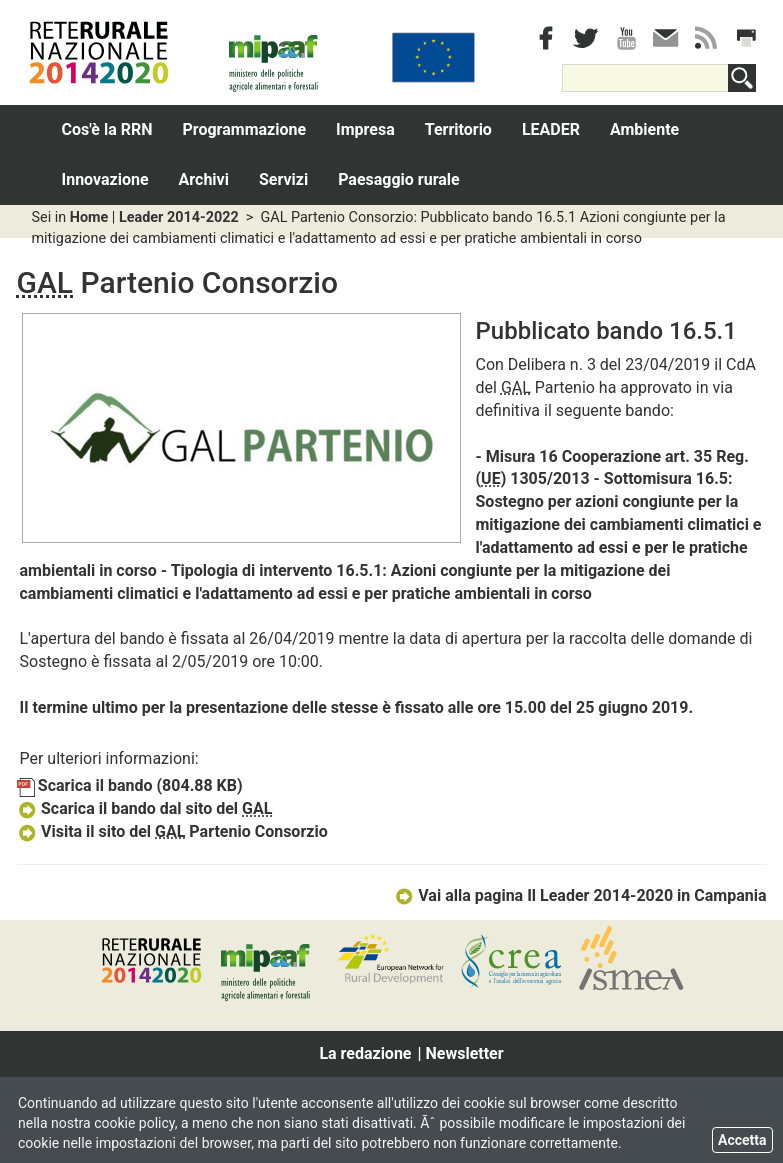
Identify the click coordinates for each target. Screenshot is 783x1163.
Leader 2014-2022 (179, 217)
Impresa (365, 129)
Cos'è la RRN (107, 129)
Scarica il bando (130, 785)
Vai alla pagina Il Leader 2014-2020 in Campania (580, 895)
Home (89, 217)
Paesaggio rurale (399, 179)
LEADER (551, 129)
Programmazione (245, 129)
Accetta (742, 1140)
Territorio (458, 129)
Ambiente (644, 129)
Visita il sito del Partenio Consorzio (172, 831)
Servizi (283, 179)
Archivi (204, 179)
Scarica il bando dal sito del (145, 808)
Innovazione (105, 179)
